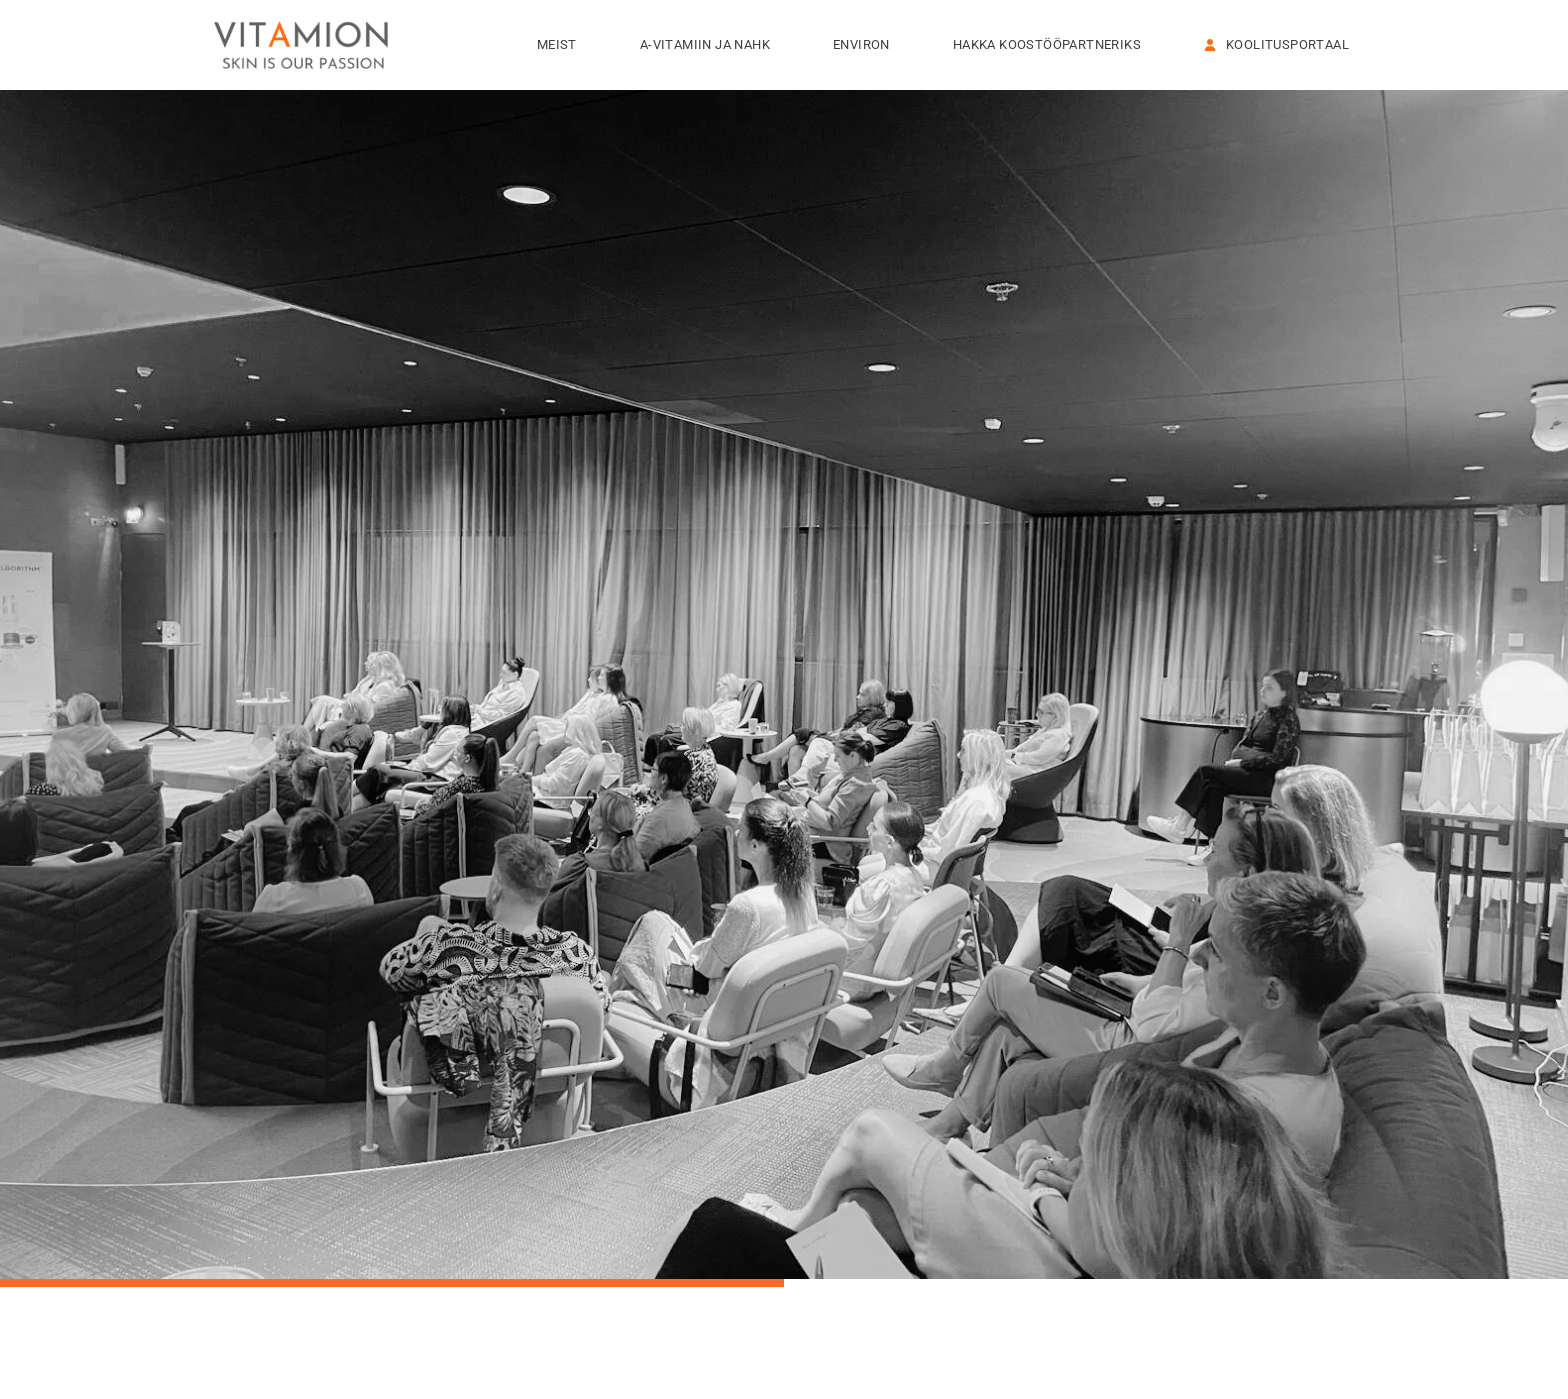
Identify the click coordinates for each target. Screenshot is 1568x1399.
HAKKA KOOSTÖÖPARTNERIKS (1052, 45)
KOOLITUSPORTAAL (1276, 44)
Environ (866, 45)
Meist (562, 45)
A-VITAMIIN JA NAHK (710, 45)
